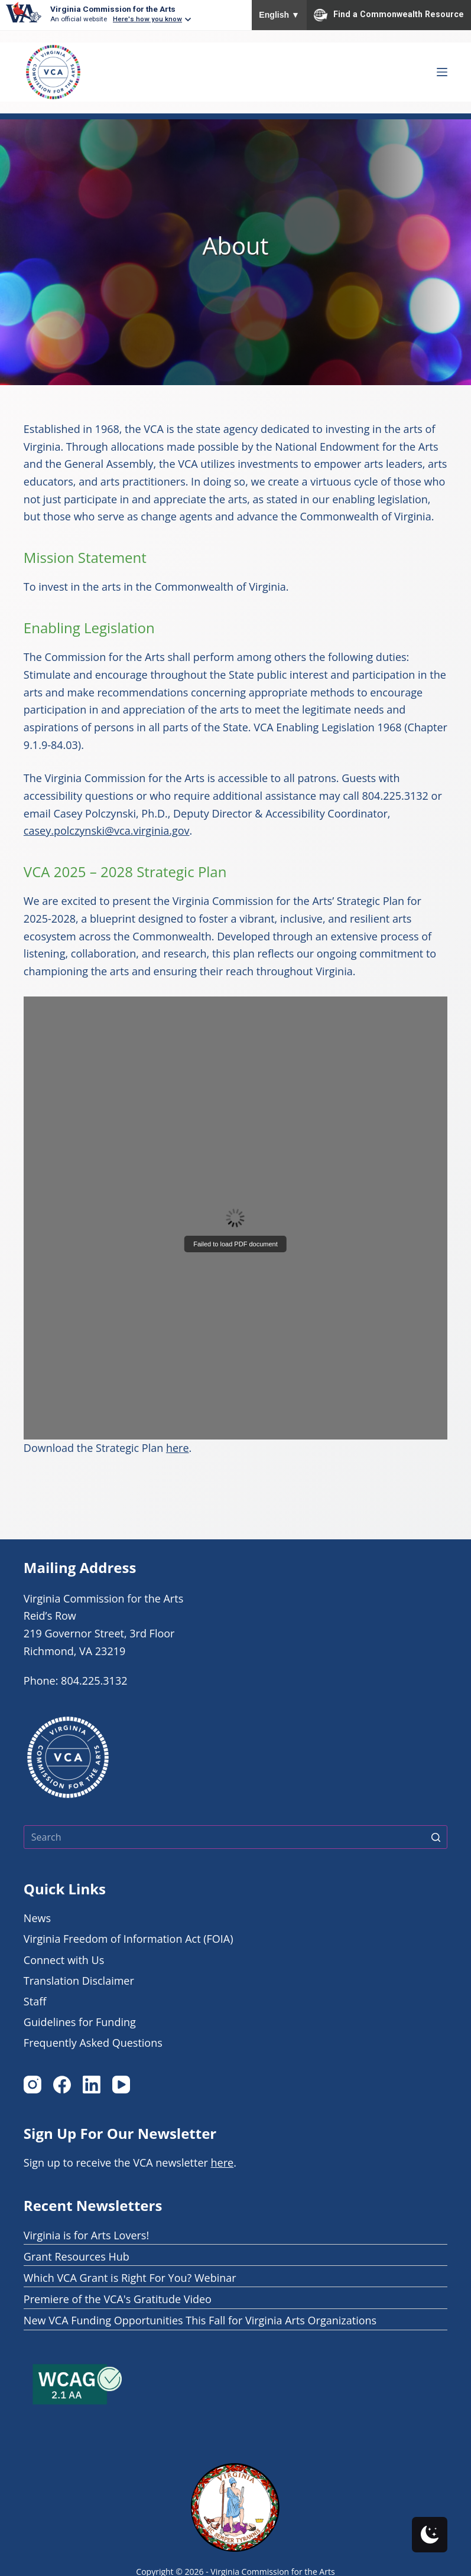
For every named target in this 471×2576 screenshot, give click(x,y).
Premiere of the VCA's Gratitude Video (118, 2299)
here (177, 1448)
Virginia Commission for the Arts (113, 9)
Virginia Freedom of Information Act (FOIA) (128, 1939)
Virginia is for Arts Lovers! (86, 2235)
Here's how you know (147, 19)
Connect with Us (64, 1960)
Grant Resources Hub (76, 2256)
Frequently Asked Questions (93, 2043)
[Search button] (435, 1837)
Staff (35, 2001)
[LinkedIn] (91, 2084)
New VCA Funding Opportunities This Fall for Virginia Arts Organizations (200, 2320)
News (37, 1918)
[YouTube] (121, 2084)
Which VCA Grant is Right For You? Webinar (130, 2278)
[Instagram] (32, 2084)
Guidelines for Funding (80, 2022)
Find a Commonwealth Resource (389, 15)
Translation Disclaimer (79, 1980)
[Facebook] (62, 2084)
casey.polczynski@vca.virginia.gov (107, 830)
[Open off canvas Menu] (442, 72)
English (279, 14)
